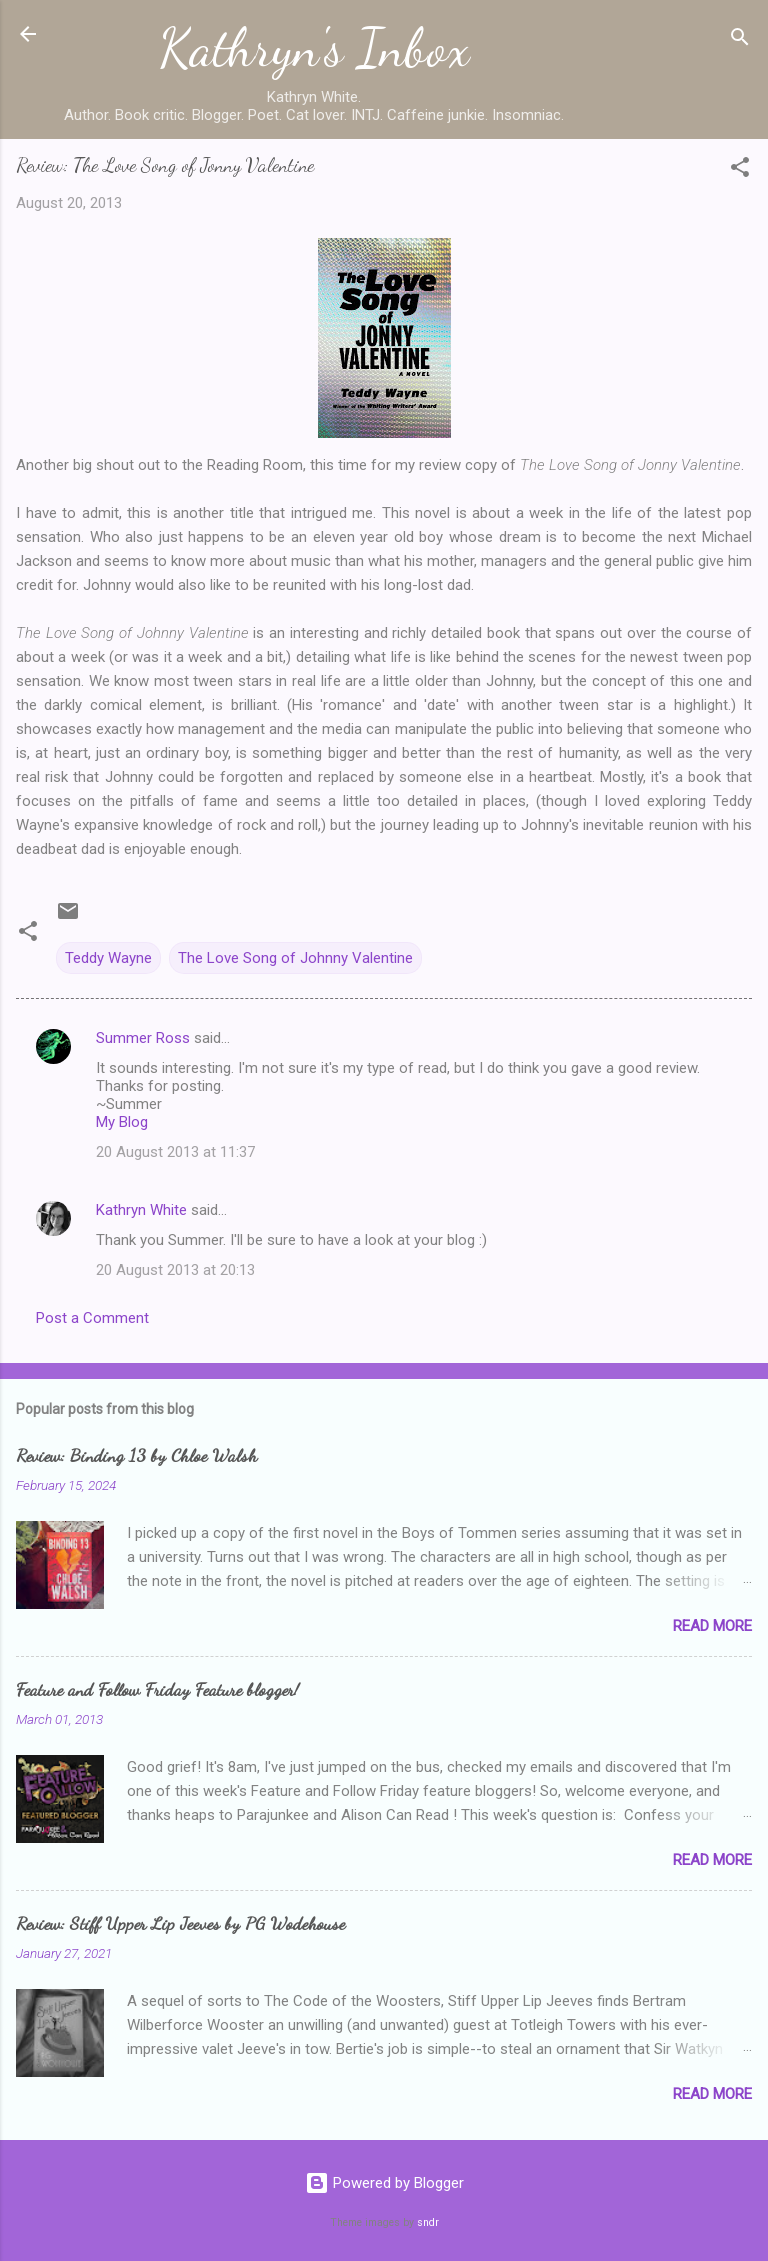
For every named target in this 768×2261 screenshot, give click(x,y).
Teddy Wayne (108, 958)
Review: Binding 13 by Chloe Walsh (136, 1455)
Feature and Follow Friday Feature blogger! (157, 1689)
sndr (428, 2222)
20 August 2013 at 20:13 (175, 1270)
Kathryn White (141, 1210)
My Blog (122, 1122)
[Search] (740, 40)
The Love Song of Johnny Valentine (295, 958)
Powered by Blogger (384, 2183)
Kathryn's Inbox (314, 48)
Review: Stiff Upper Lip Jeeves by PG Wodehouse (180, 1923)
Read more (712, 1626)
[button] (740, 170)
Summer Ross (143, 1038)
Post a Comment (92, 1318)
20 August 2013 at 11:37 (175, 1152)
